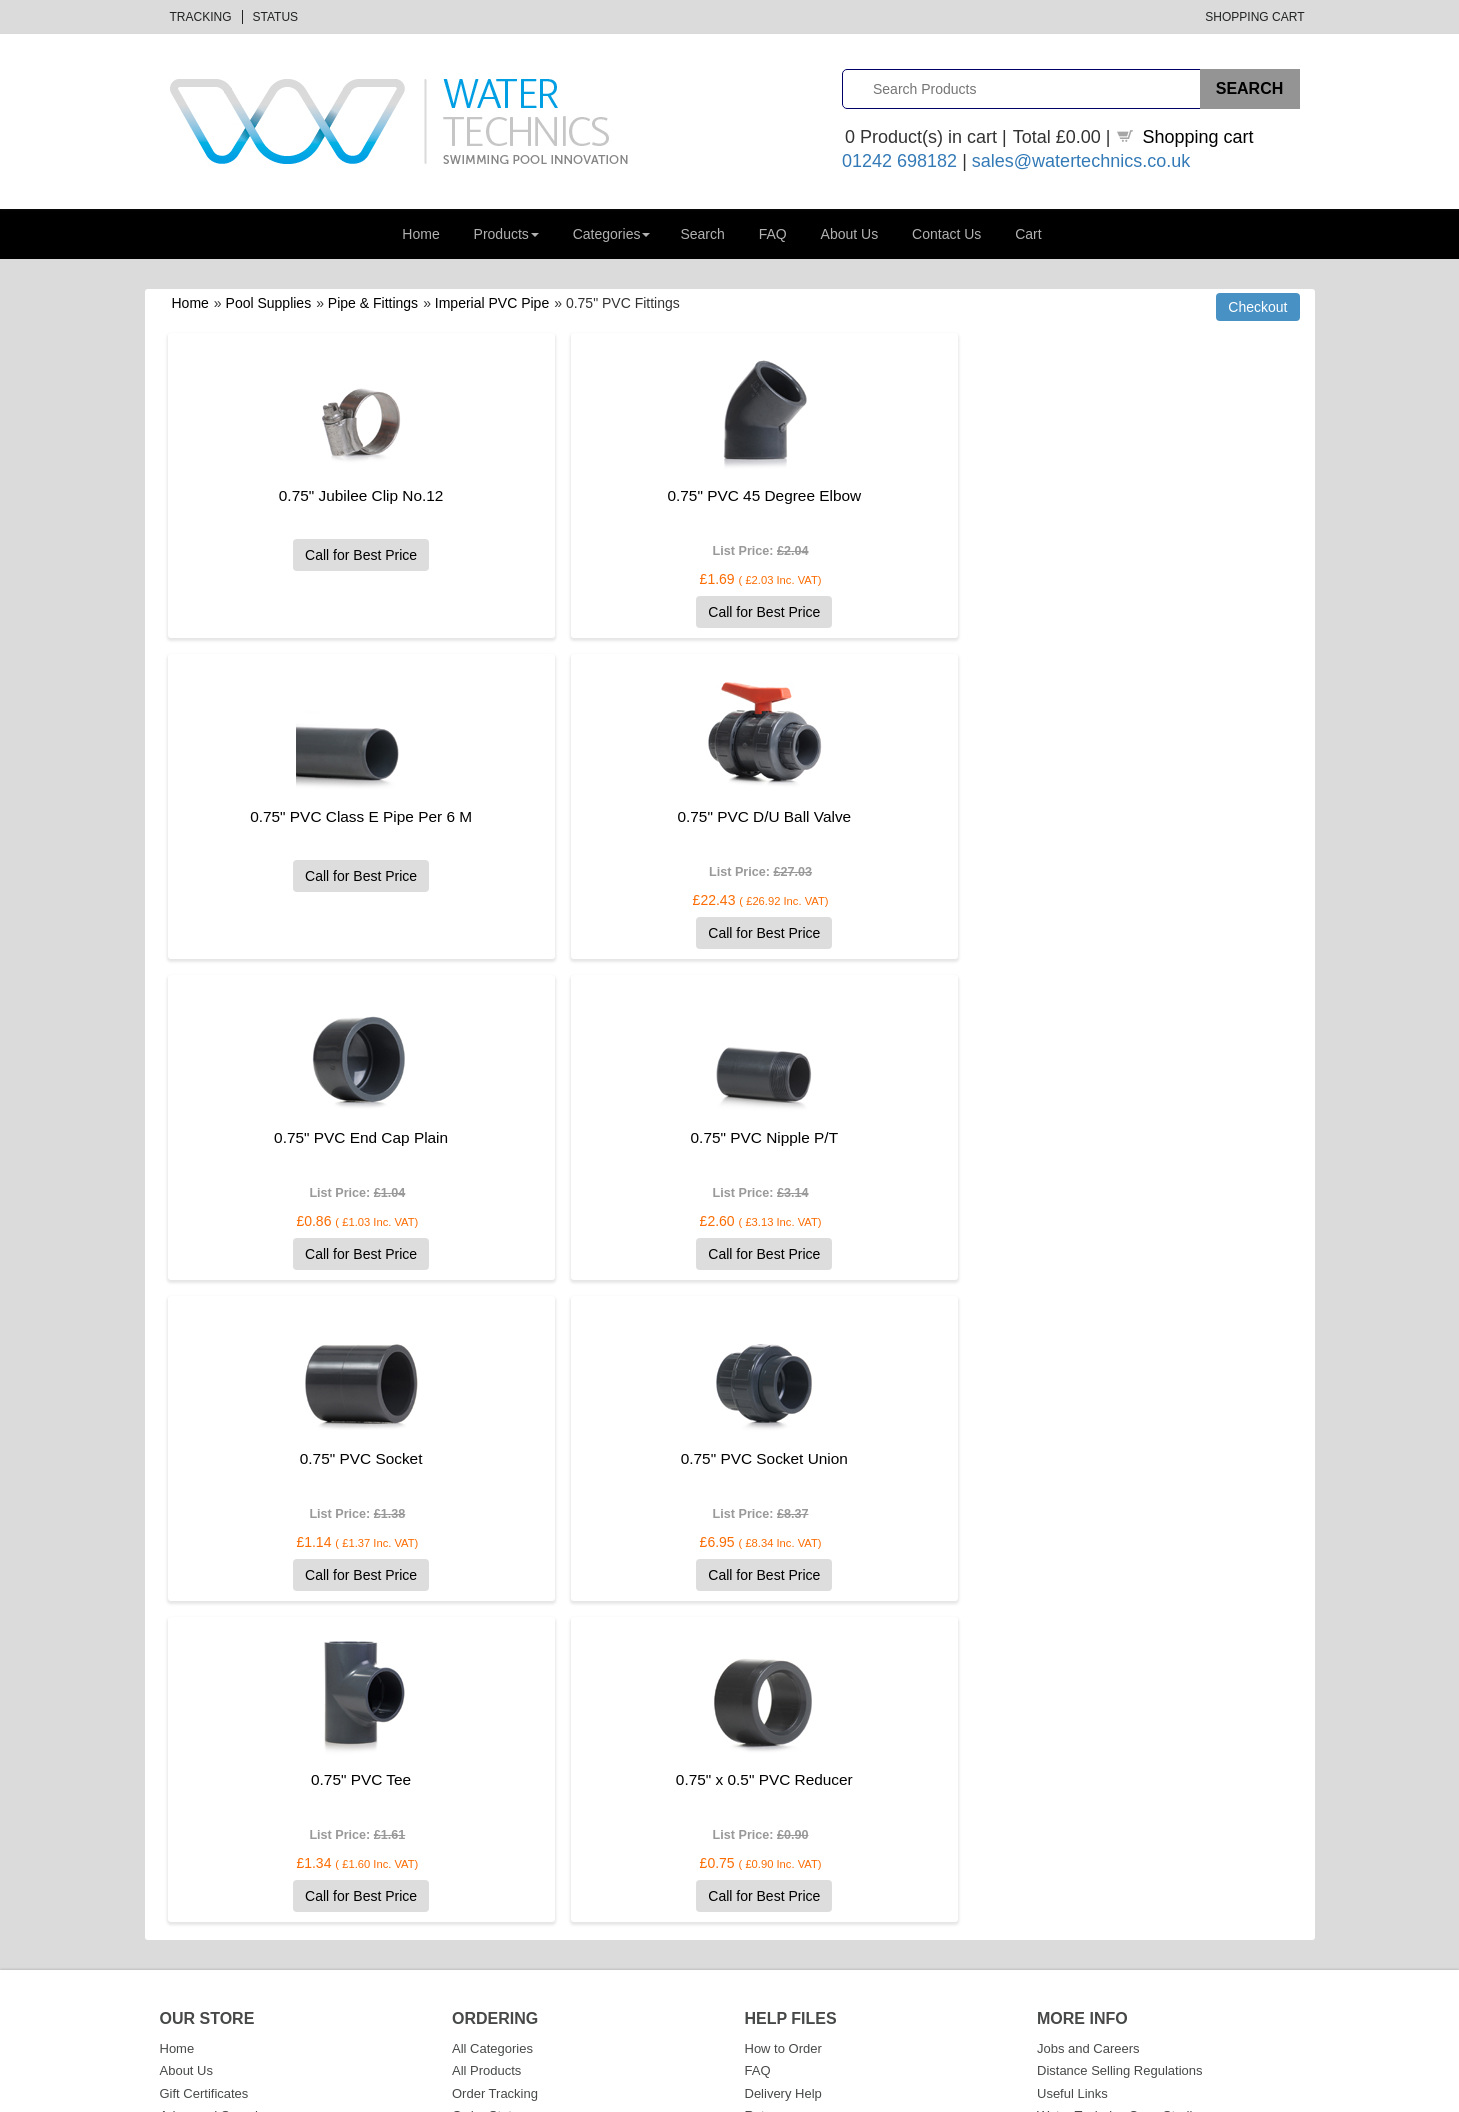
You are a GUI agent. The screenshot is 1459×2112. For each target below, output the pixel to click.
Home (420, 234)
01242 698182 (899, 161)
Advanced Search (211, 1794)
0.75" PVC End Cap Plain (696, 816)
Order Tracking (495, 1772)
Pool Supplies (269, 303)
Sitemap (184, 1839)
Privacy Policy (785, 1862)
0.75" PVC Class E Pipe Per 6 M (1055, 495)
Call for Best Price (338, 555)
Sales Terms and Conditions (826, 1817)
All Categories (492, 1727)
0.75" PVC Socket (338, 1137)
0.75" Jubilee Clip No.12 (338, 495)
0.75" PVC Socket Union (696, 1137)
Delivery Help (783, 1772)
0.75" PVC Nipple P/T (1054, 816)
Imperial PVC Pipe (492, 303)
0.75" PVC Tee (1054, 1137)
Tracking (201, 17)
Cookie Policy (784, 1884)
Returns (768, 1794)
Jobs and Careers (1088, 1727)
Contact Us (946, 234)
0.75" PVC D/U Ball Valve (339, 816)
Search (702, 234)
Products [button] (506, 234)
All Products (486, 1749)
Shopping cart (1198, 137)
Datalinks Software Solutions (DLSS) (376, 2093)
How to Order (783, 1727)
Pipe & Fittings (373, 303)
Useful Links (1072, 1772)
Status (276, 17)
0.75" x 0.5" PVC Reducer (338, 1458)
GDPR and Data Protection (823, 1907)
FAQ (773, 234)
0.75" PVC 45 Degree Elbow (697, 495)
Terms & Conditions (1159, 2093)
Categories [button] (612, 234)
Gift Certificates (204, 1772)
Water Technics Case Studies (1121, 1794)
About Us (850, 234)
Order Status (489, 1794)
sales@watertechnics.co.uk (1081, 161)
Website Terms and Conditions (833, 1839)
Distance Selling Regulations (1119, 1749)
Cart (1028, 234)
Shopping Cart (1254, 17)
